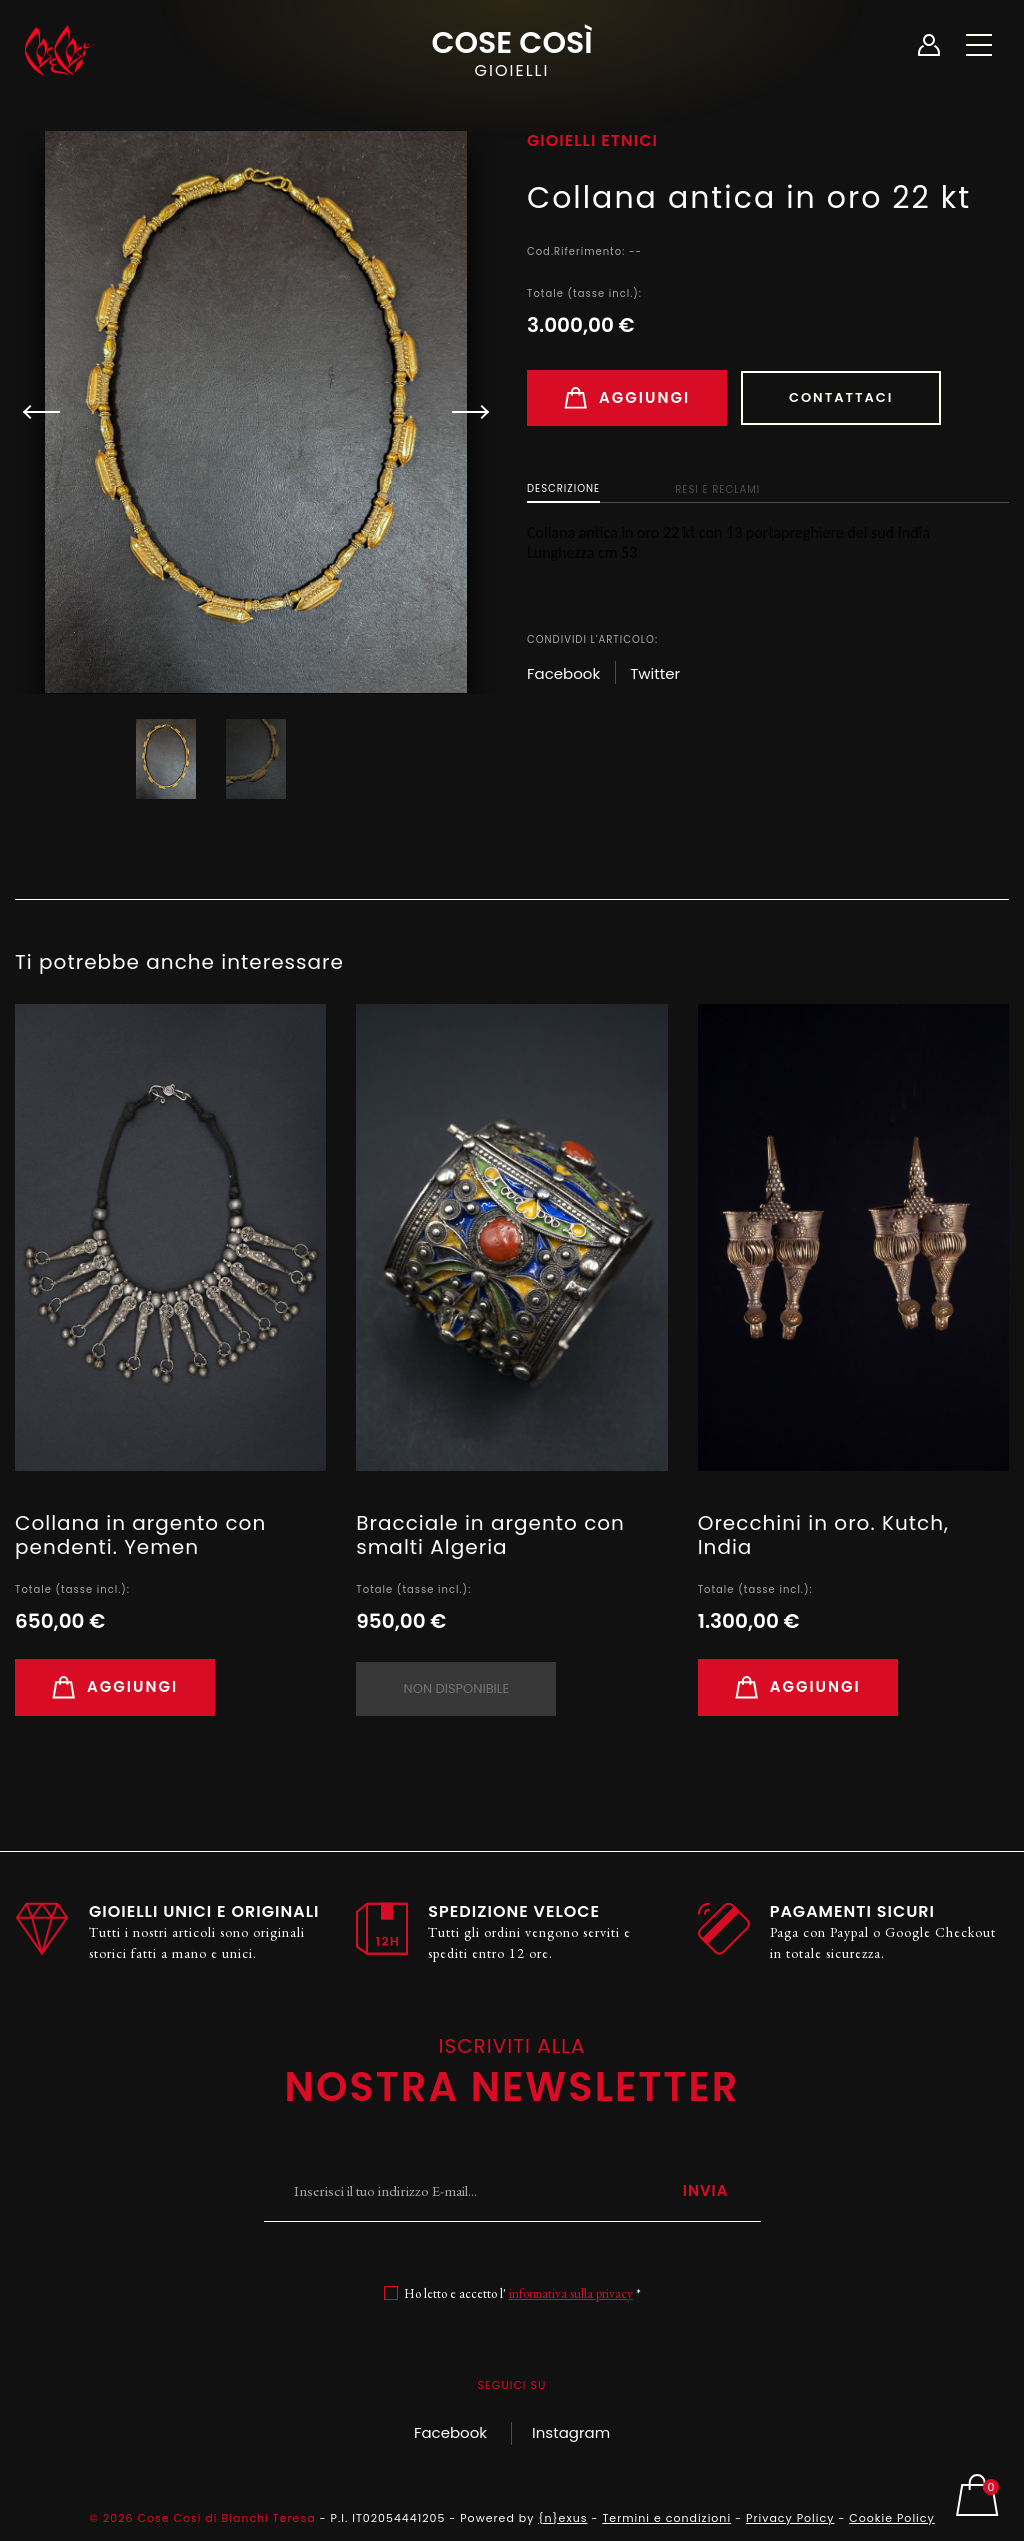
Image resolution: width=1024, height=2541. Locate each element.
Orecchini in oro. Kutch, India (823, 1535)
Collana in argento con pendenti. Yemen (140, 1535)
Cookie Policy (891, 2518)
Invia (706, 2190)
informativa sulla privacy (571, 2293)
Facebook (450, 2432)
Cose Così (512, 51)
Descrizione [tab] (563, 488)
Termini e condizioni (666, 2518)
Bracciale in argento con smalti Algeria (490, 1535)
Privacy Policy (790, 2518)
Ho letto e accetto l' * (522, 2293)
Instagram (571, 2432)
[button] (462, 412)
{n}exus (562, 2518)
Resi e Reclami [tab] (717, 489)
